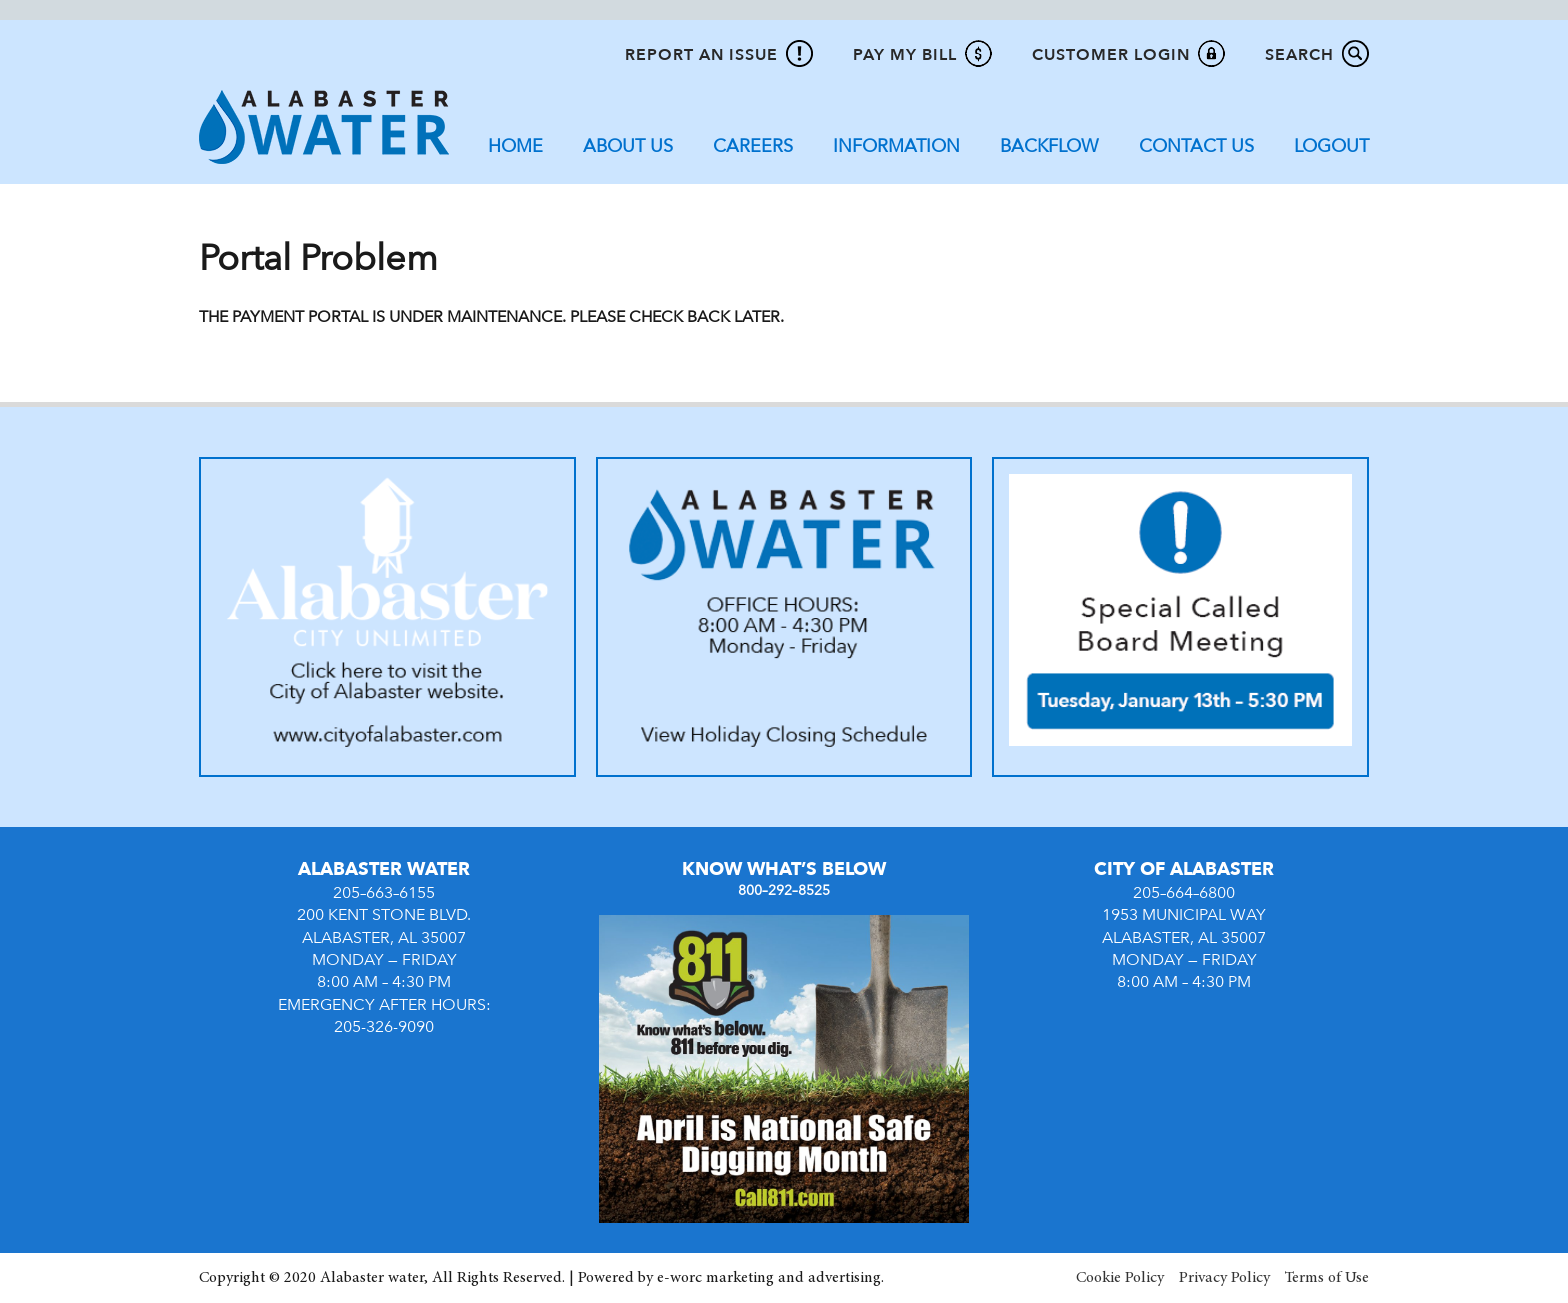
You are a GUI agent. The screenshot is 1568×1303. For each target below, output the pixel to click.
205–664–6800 (1184, 893)
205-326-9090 (384, 1027)
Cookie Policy (1120, 1278)
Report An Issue (701, 55)
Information (896, 146)
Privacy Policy (1224, 1278)
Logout (1331, 146)
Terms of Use (1327, 1278)
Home (515, 146)
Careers (753, 146)
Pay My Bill (905, 55)
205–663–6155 (384, 893)
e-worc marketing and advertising (769, 1278)
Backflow (1049, 146)
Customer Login (1111, 55)
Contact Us (1196, 146)
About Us (628, 146)
